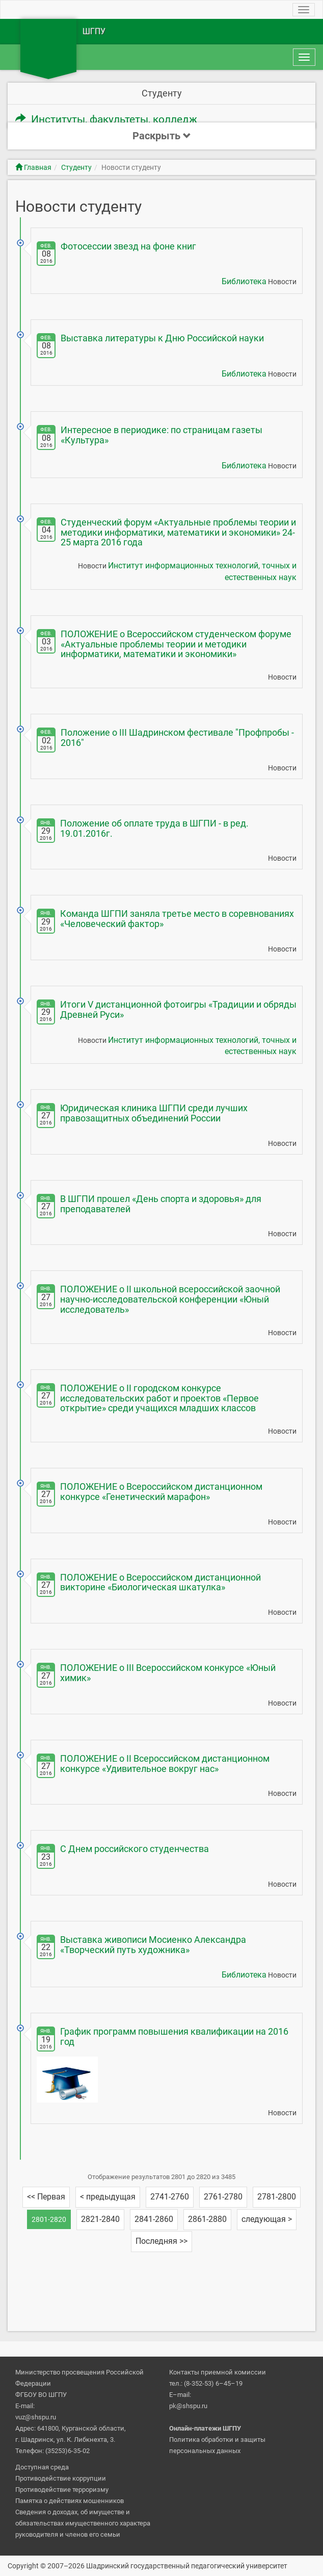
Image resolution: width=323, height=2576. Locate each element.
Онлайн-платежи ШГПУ (205, 2428)
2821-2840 (100, 2219)
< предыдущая (108, 2197)
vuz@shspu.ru (35, 2417)
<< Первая (46, 2197)
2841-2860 (153, 2219)
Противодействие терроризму (62, 2489)
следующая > (266, 2219)
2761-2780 (223, 2197)
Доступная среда (42, 2467)
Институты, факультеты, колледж (106, 119)
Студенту (76, 167)
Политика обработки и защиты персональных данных (217, 2445)
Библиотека (244, 281)
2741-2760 (169, 2197)
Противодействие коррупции (60, 2478)
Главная (33, 167)
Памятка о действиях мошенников (69, 2501)
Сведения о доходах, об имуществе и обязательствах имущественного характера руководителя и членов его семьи (82, 2523)
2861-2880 (207, 2219)
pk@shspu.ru (188, 2406)
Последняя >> (161, 2241)
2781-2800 (276, 2197)
